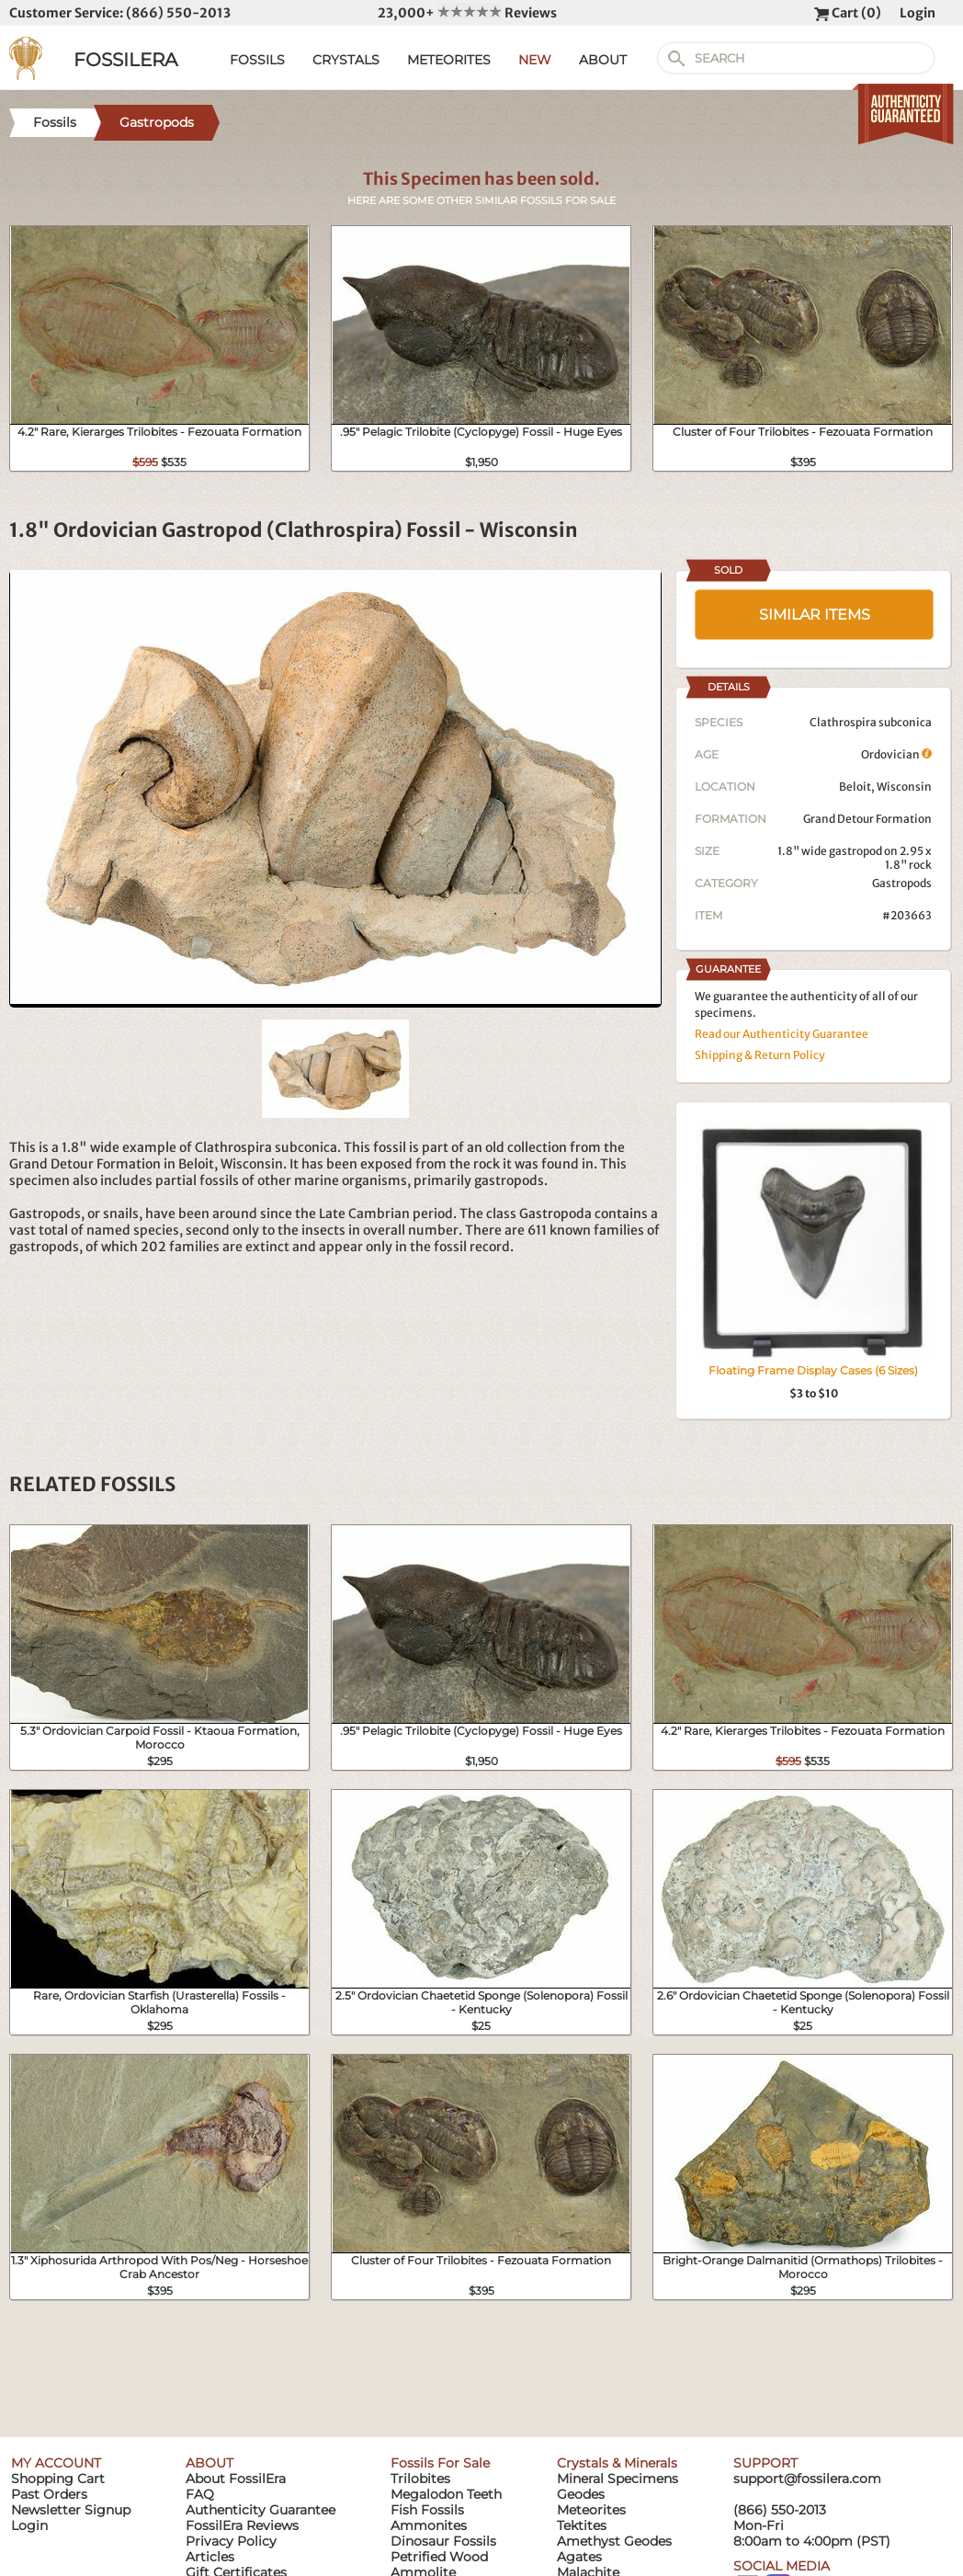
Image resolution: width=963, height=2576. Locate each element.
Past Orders (49, 2494)
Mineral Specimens (617, 2478)
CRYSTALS (346, 59)
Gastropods (902, 883)
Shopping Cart (58, 2478)
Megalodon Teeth (446, 2494)
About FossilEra (236, 2478)
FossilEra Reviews (242, 2525)
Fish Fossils (427, 2510)
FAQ (200, 2494)
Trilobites (420, 2478)
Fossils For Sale (440, 2463)
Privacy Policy (231, 2541)
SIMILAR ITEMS (814, 614)
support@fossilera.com (807, 2478)
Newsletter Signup (70, 2510)
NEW (534, 59)
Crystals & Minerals (617, 2463)
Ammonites (429, 2525)
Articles (210, 2556)
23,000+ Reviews (467, 13)
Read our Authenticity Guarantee (781, 1034)
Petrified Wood (439, 2556)
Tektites (581, 2525)
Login (917, 13)
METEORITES (449, 59)
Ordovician (896, 754)
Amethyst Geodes (614, 2541)
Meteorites (591, 2510)
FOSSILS (257, 59)
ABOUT (603, 59)
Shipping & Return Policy (760, 1055)
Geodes (581, 2494)
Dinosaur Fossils (443, 2541)
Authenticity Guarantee (260, 2510)
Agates (579, 2556)
